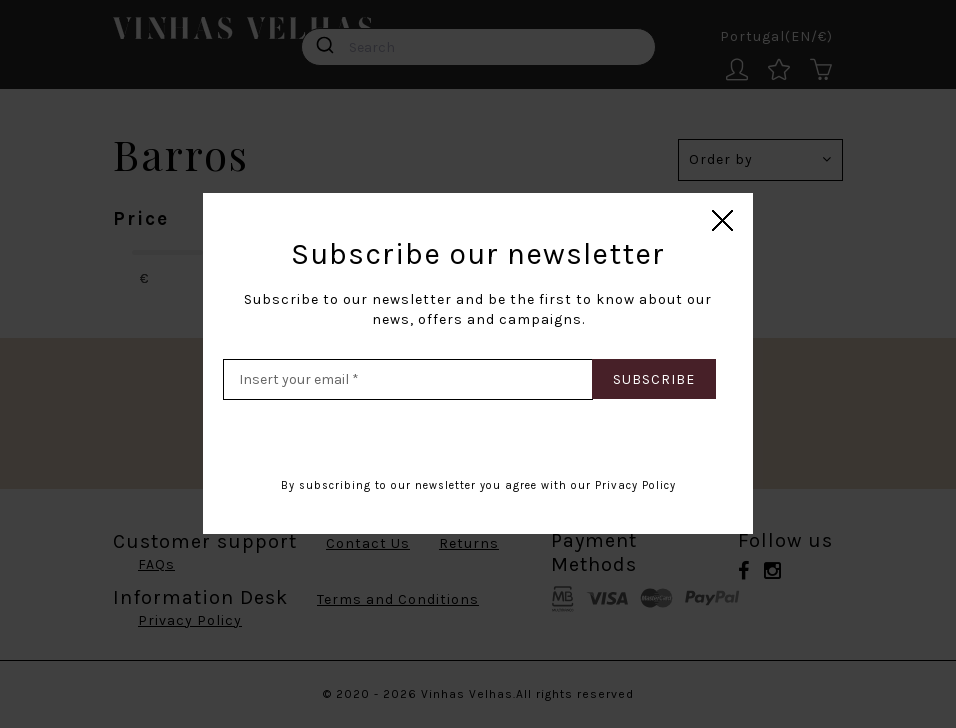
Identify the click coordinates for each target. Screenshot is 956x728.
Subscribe (654, 379)
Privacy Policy (635, 485)
